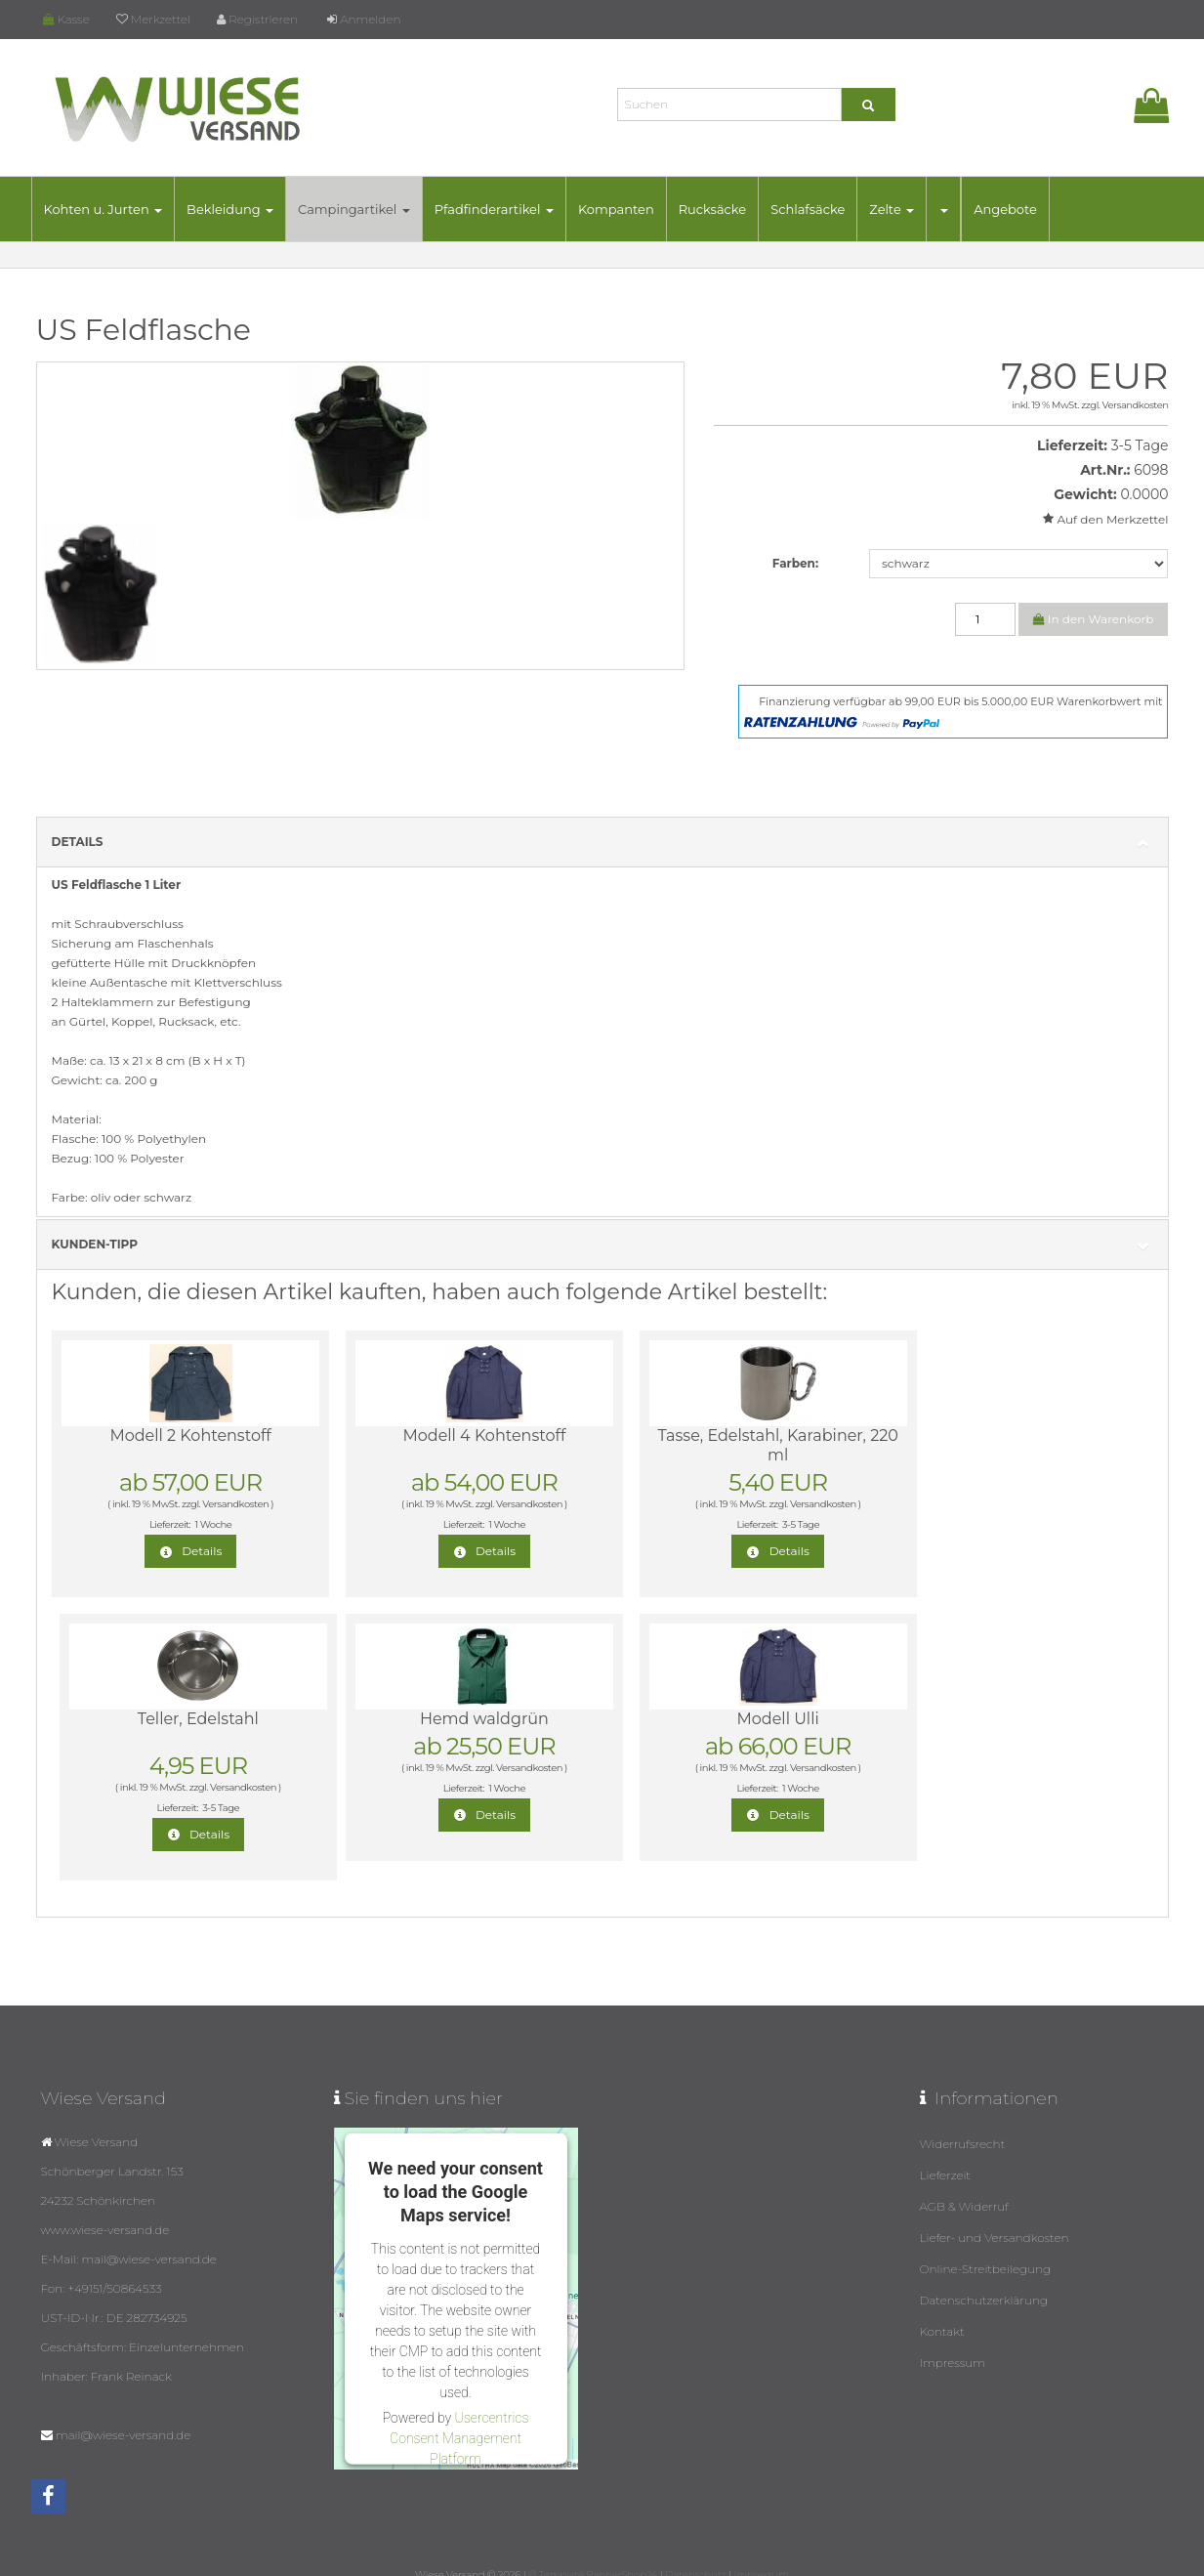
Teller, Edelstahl (990, 1435)
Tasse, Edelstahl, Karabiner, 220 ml (719, 1445)
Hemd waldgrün (178, 1719)
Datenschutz (695, 2555)
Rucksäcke (713, 209)
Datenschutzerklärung (984, 2280)
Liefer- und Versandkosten (994, 2218)
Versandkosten (1135, 405)
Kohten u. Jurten (103, 209)
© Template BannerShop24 (592, 2555)
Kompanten (616, 209)
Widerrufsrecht (963, 2124)
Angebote (1005, 209)
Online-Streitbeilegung (986, 2249)
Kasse (66, 19)
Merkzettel (153, 19)
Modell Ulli (449, 1719)
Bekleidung (230, 209)
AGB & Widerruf (965, 2186)
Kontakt (942, 2311)
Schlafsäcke (807, 209)
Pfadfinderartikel (494, 209)
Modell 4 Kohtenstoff (448, 1435)
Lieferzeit (946, 2155)
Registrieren (257, 19)
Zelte (891, 209)
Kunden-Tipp (602, 1245)
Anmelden (363, 19)
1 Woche (201, 1524)
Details (602, 842)
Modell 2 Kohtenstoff (178, 1435)
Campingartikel (354, 209)
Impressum (953, 2343)
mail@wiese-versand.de (123, 2415)
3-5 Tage (1140, 445)
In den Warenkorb (1093, 619)
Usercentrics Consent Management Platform (459, 2417)
